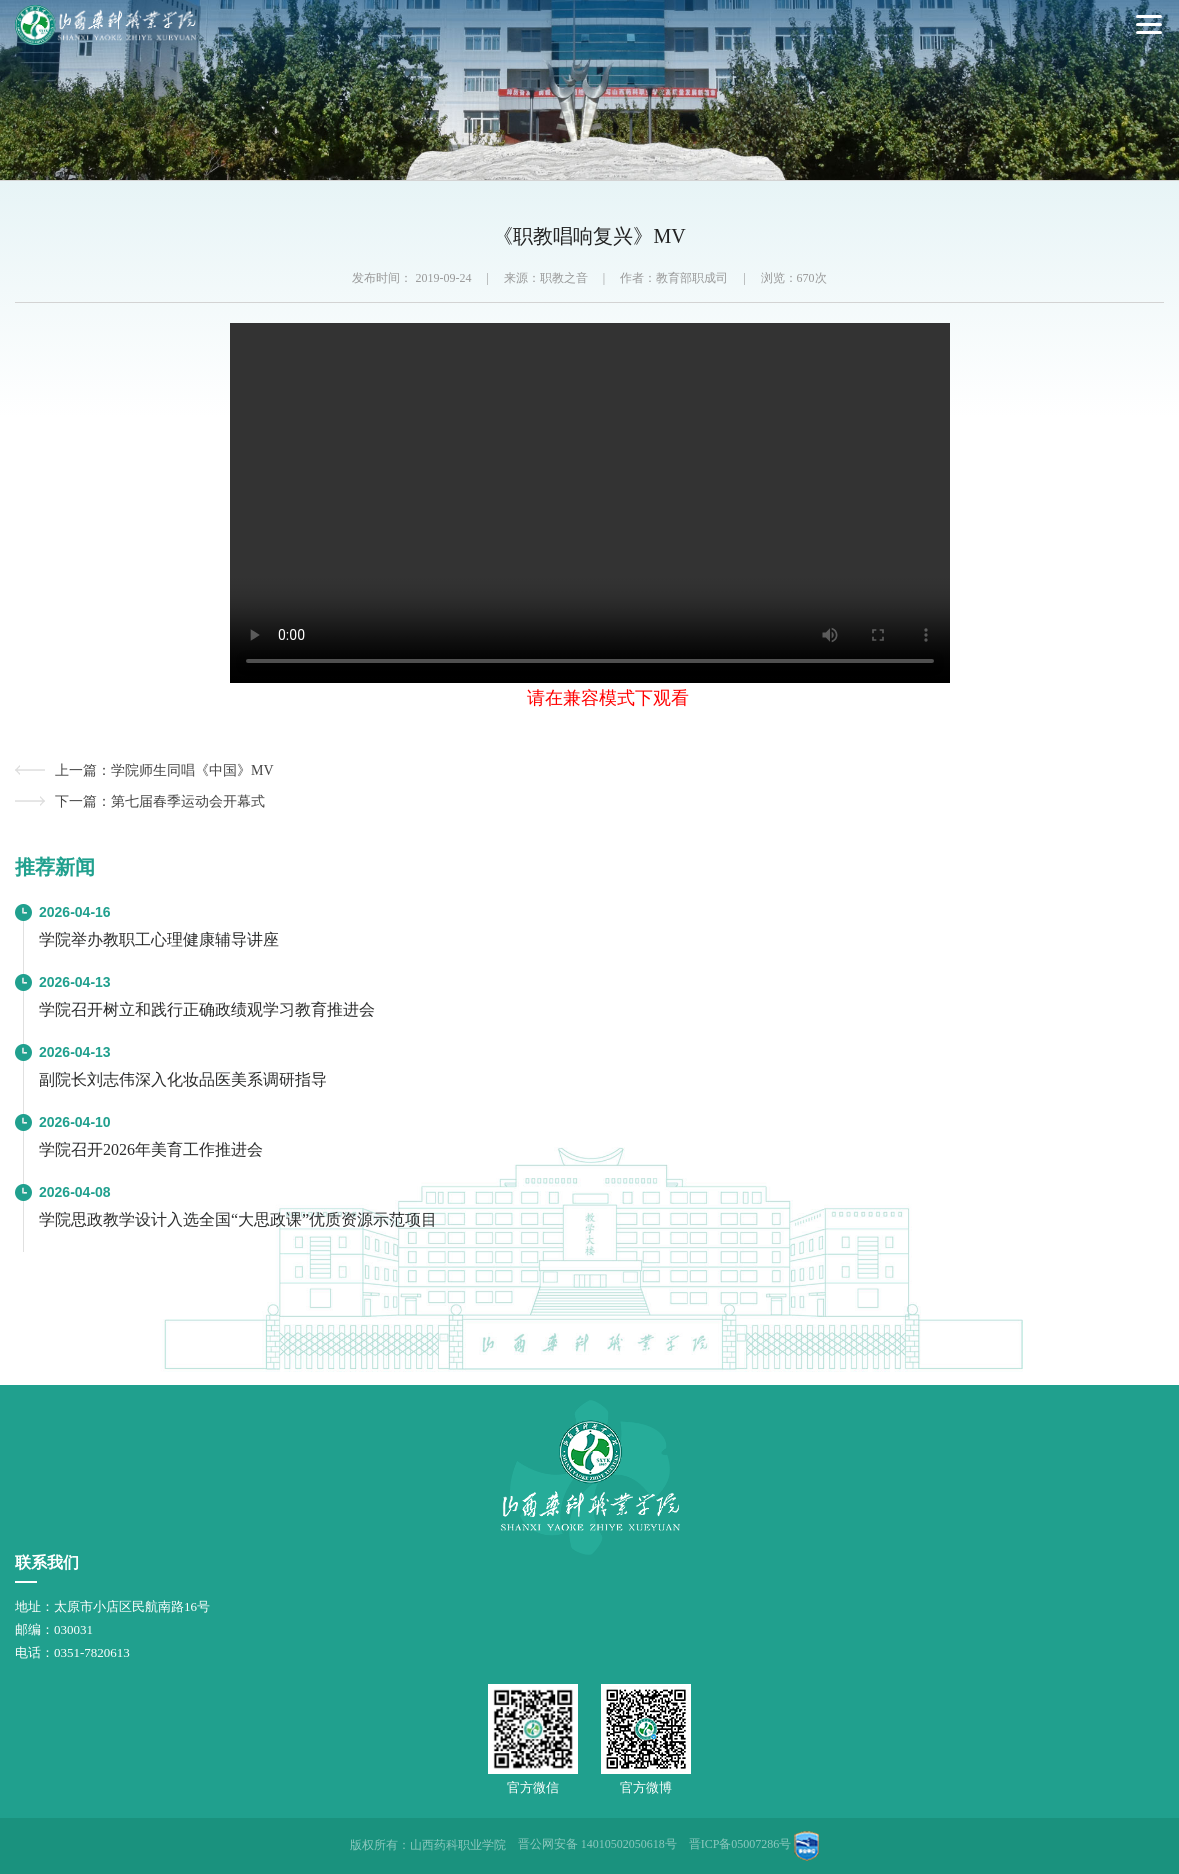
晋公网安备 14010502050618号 (597, 1844)
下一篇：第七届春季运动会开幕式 (160, 801)
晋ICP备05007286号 (740, 1844)
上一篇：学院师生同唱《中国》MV (164, 770)
